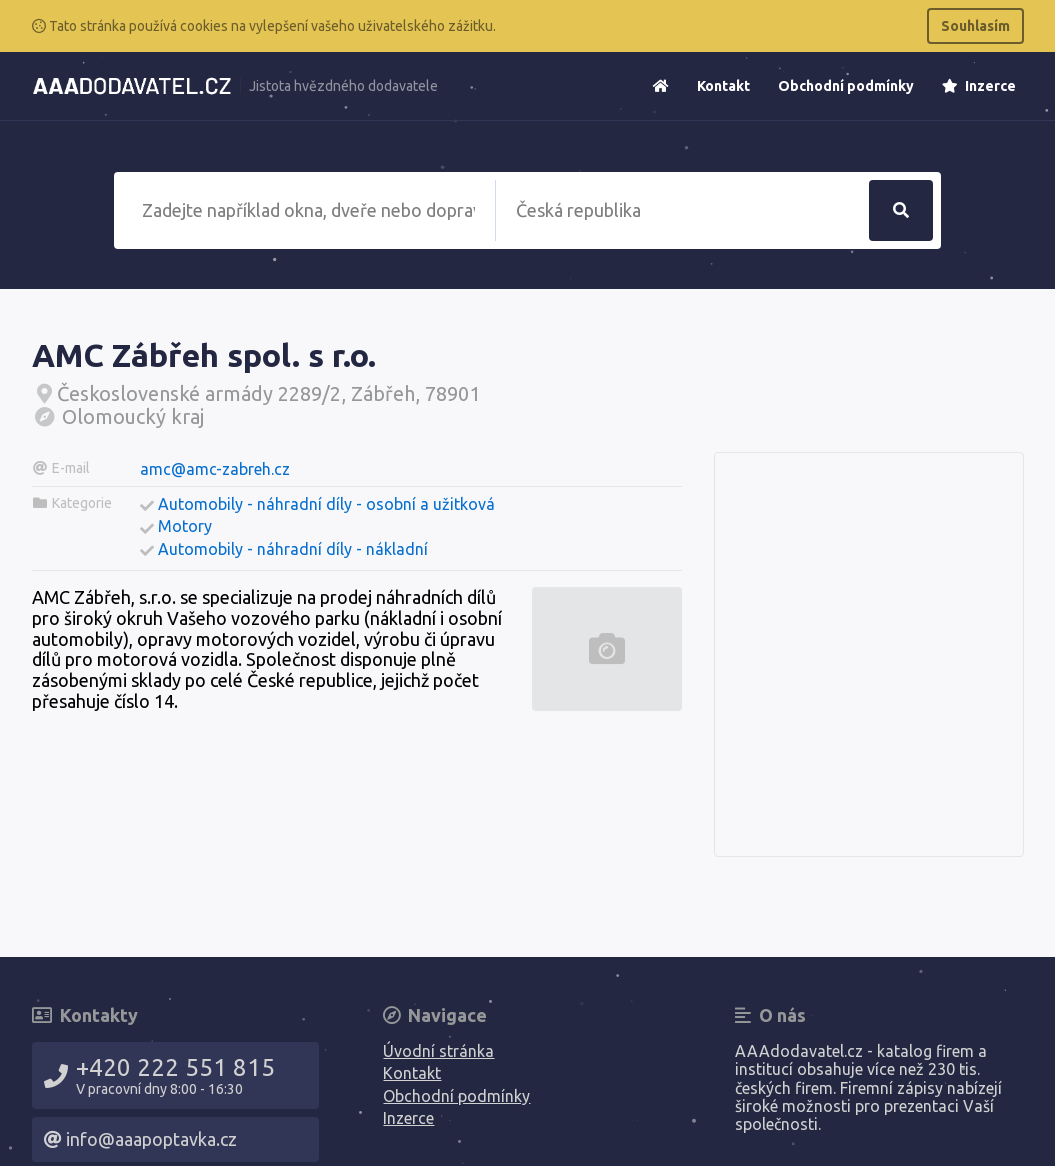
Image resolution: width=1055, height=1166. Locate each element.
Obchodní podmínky (846, 86)
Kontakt (723, 86)
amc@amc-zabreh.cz (215, 469)
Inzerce (979, 86)
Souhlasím (975, 26)
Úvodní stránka (438, 1051)
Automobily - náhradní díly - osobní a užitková (326, 504)
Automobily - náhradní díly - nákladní (293, 549)
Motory (185, 526)
